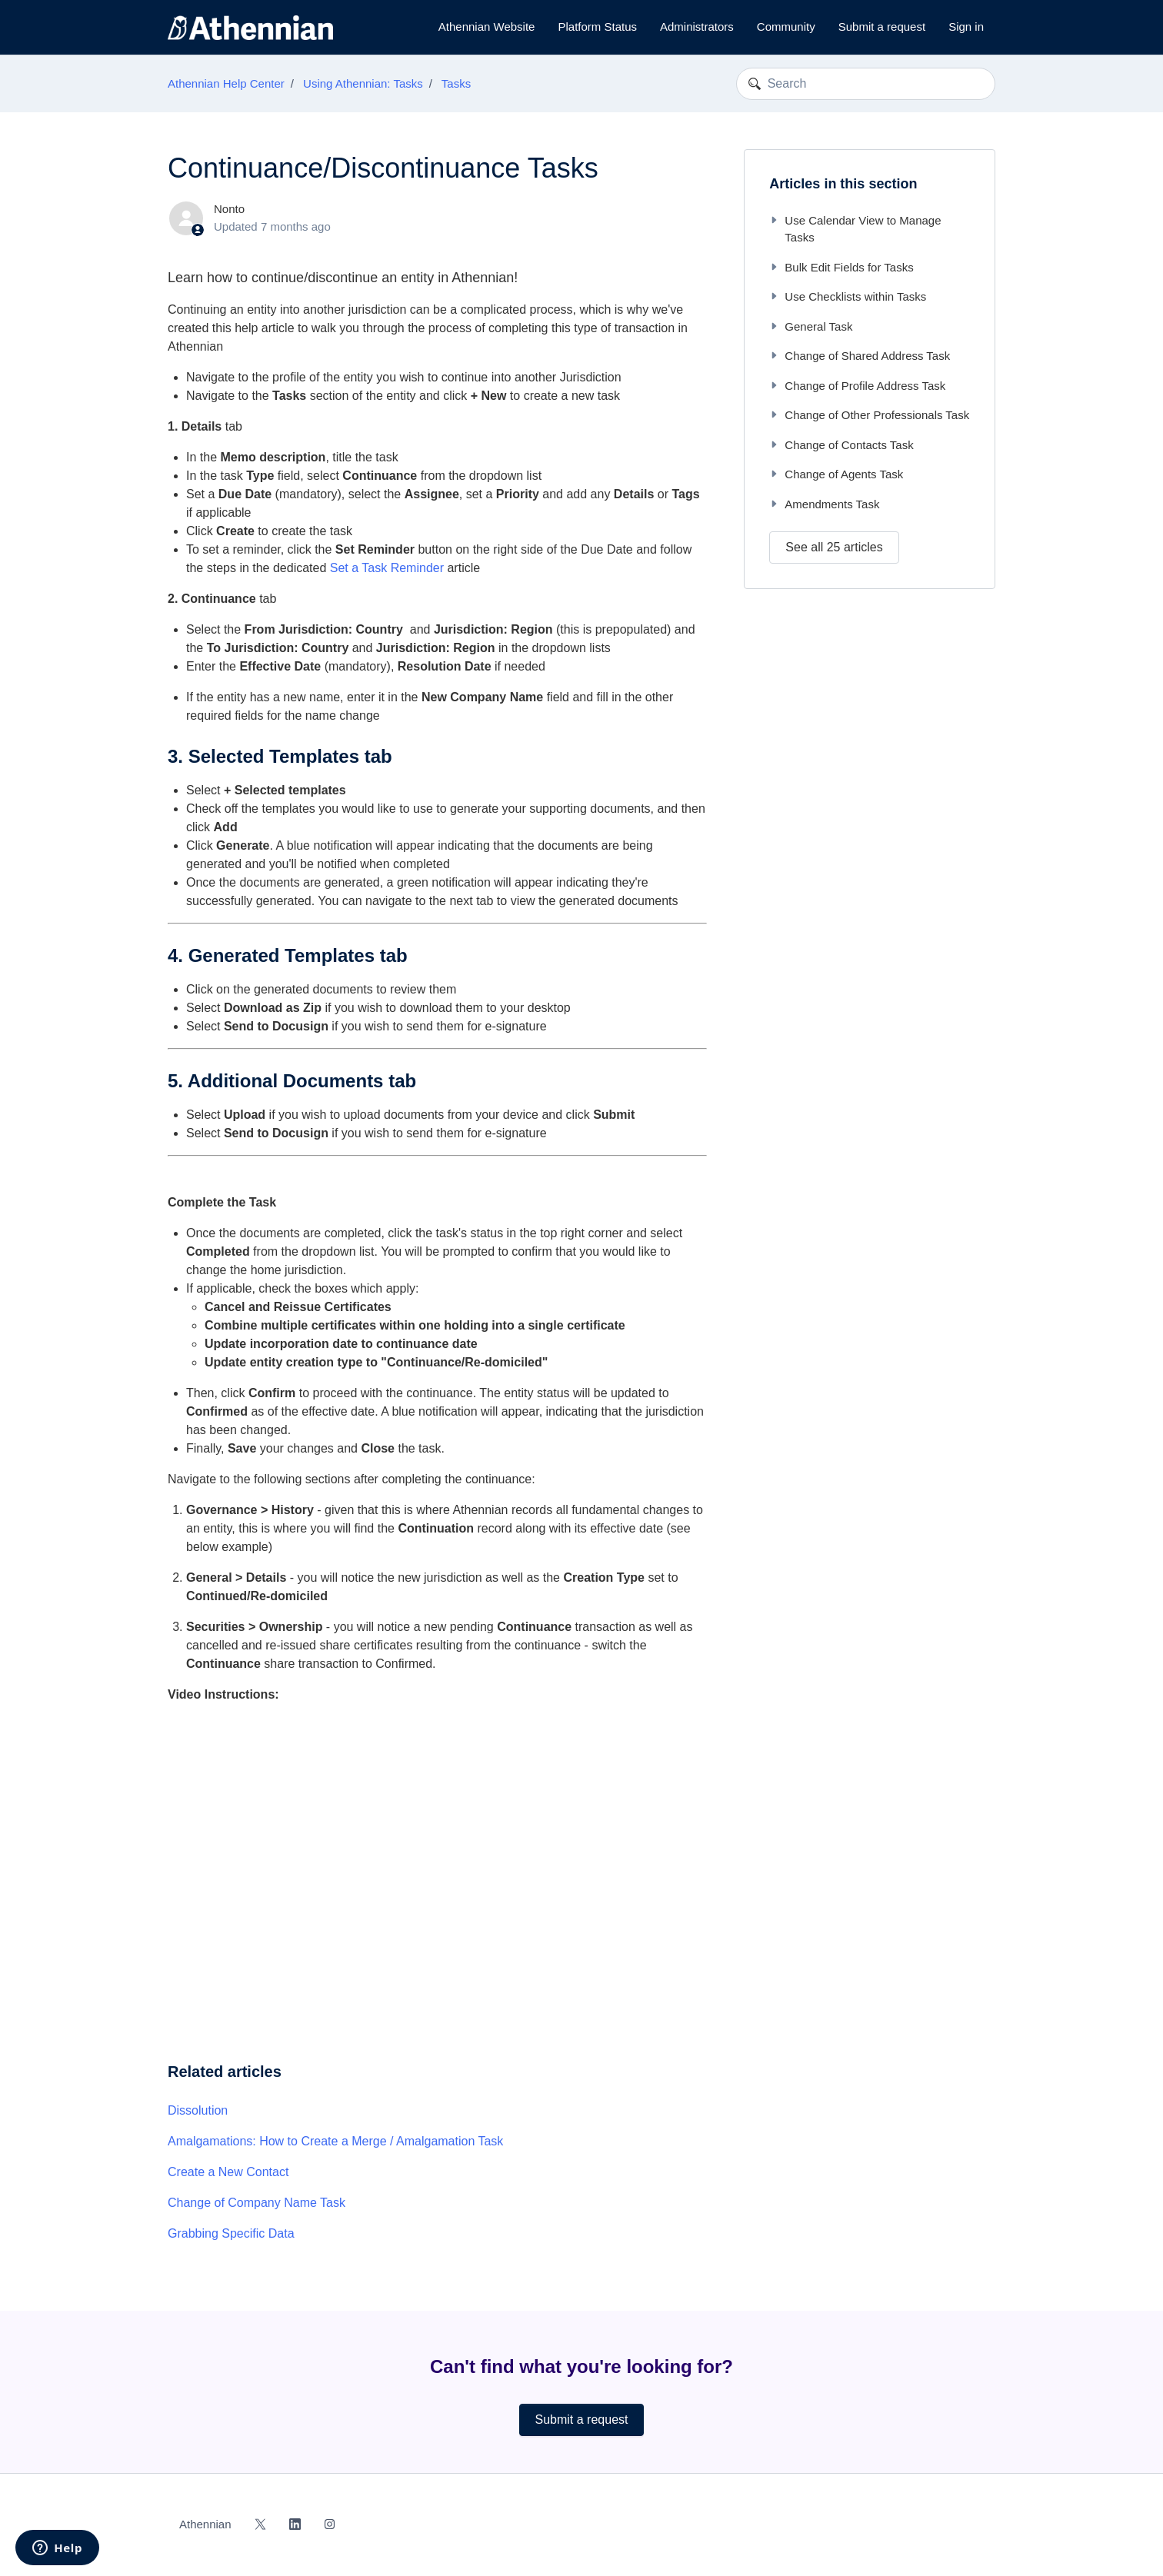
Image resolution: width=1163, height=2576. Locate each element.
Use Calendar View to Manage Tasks (855, 229)
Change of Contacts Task (841, 444)
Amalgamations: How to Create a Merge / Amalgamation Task (335, 2141)
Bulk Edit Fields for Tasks (841, 267)
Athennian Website (486, 26)
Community (786, 26)
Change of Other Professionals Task (869, 414)
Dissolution (198, 2110)
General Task (810, 326)
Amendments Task (824, 504)
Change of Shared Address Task (859, 355)
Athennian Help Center (226, 83)
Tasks (456, 83)
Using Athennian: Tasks (363, 83)
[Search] (865, 84)
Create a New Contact (228, 2171)
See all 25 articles (833, 547)
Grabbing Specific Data (231, 2233)
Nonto (229, 208)
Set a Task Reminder (387, 567)
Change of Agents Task (836, 474)
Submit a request (881, 26)
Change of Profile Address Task (857, 385)
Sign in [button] (966, 26)
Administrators (697, 26)
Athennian (205, 2524)
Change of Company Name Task (256, 2202)
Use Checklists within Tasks (847, 296)
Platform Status (597, 26)
